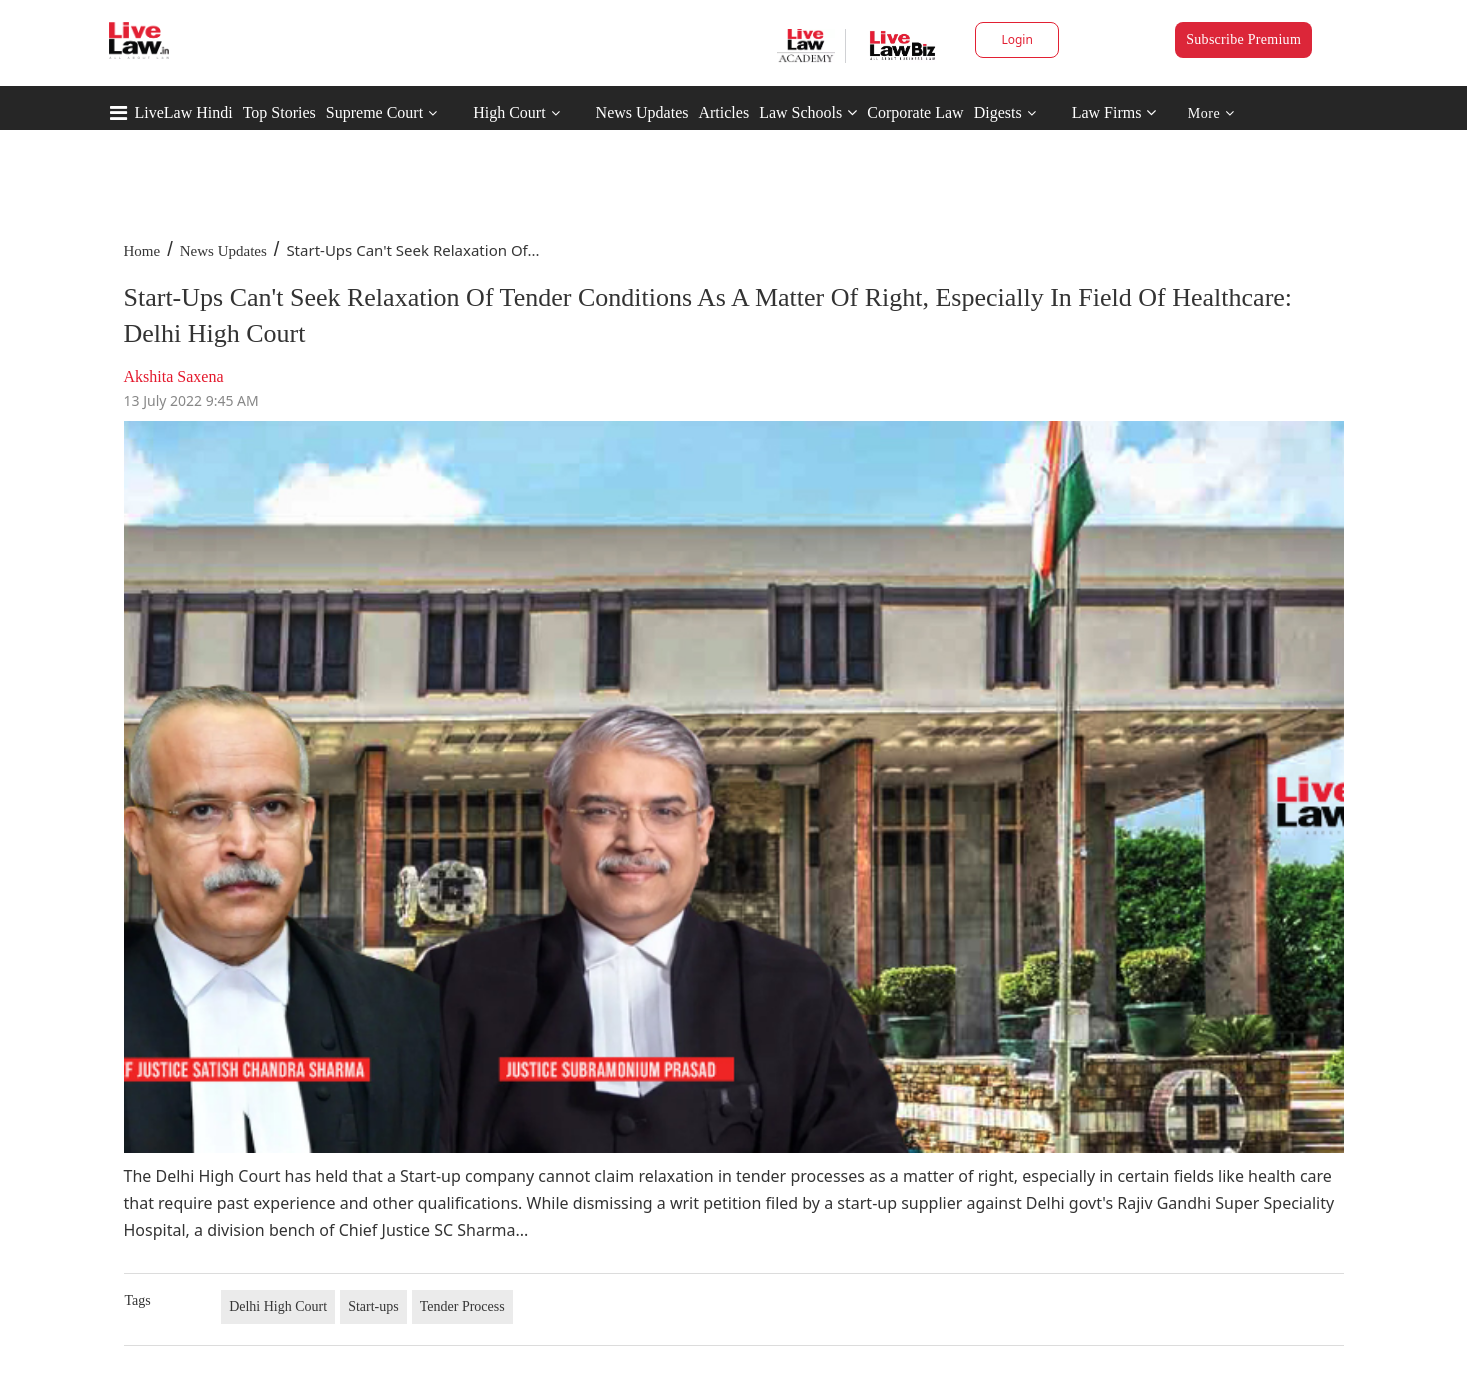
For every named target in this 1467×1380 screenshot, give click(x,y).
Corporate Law (915, 112)
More (1211, 113)
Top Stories (279, 112)
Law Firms (1114, 112)
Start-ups (373, 1306)
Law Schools (808, 112)
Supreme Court (374, 112)
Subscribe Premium (1243, 39)
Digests (998, 112)
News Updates (642, 112)
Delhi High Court (278, 1306)
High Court (509, 112)
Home (142, 251)
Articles (723, 112)
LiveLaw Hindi (184, 112)
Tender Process (462, 1306)
